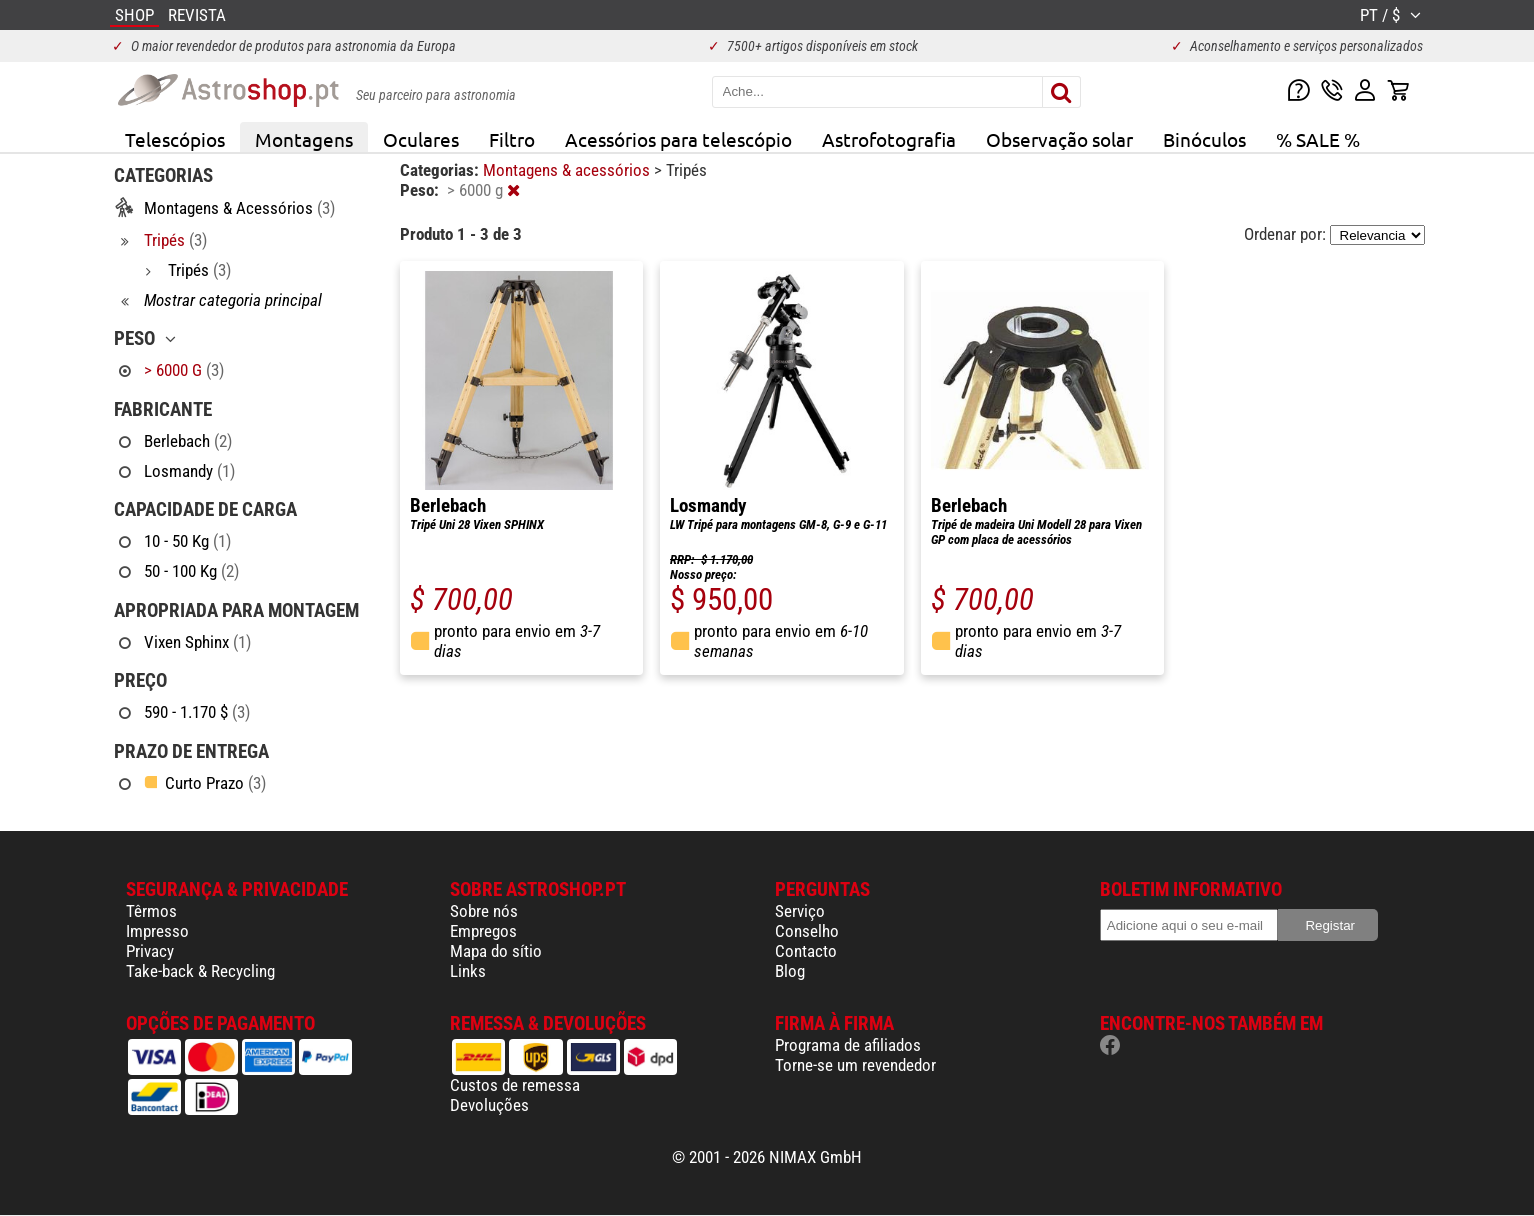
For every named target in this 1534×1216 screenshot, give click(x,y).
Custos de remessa (515, 1085)
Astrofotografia (889, 139)
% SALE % (1318, 139)
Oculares (421, 139)
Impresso (157, 931)
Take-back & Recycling (200, 971)
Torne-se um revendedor (855, 1065)
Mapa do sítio (496, 951)
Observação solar (1059, 139)
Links (468, 971)
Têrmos (151, 911)
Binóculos (1204, 139)
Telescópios (175, 139)
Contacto (806, 951)
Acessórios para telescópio (678, 139)
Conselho (807, 931)
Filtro (512, 139)
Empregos (483, 931)
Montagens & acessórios (568, 170)
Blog (790, 971)
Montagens (304, 139)
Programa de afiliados (848, 1045)
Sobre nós (484, 911)
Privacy (150, 951)
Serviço (800, 911)
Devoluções (489, 1105)
